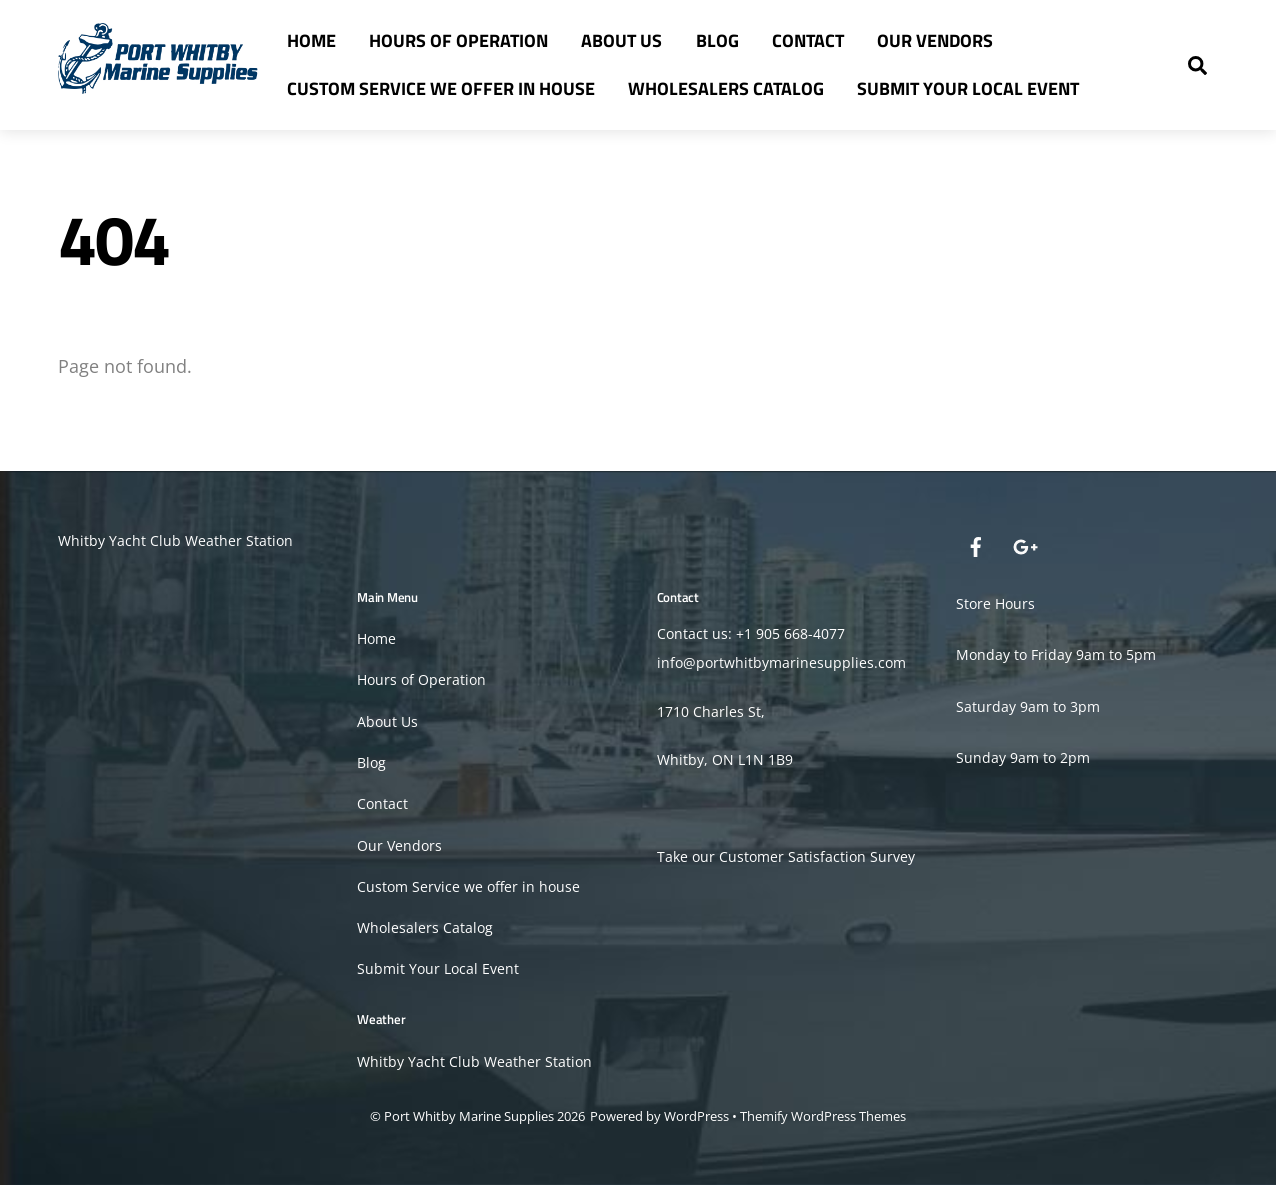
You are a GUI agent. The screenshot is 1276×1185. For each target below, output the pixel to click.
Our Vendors (935, 40)
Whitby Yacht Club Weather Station (175, 540)
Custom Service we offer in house (441, 88)
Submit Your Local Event (968, 88)
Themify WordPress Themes (823, 1116)
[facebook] (976, 544)
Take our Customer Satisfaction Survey (786, 856)
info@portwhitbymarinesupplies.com (781, 662)
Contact (808, 40)
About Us (621, 40)
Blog (717, 40)
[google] (1024, 544)
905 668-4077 (800, 633)
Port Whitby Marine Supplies (469, 1116)
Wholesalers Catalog (726, 88)
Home (311, 40)
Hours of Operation (458, 40)
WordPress (696, 1116)
